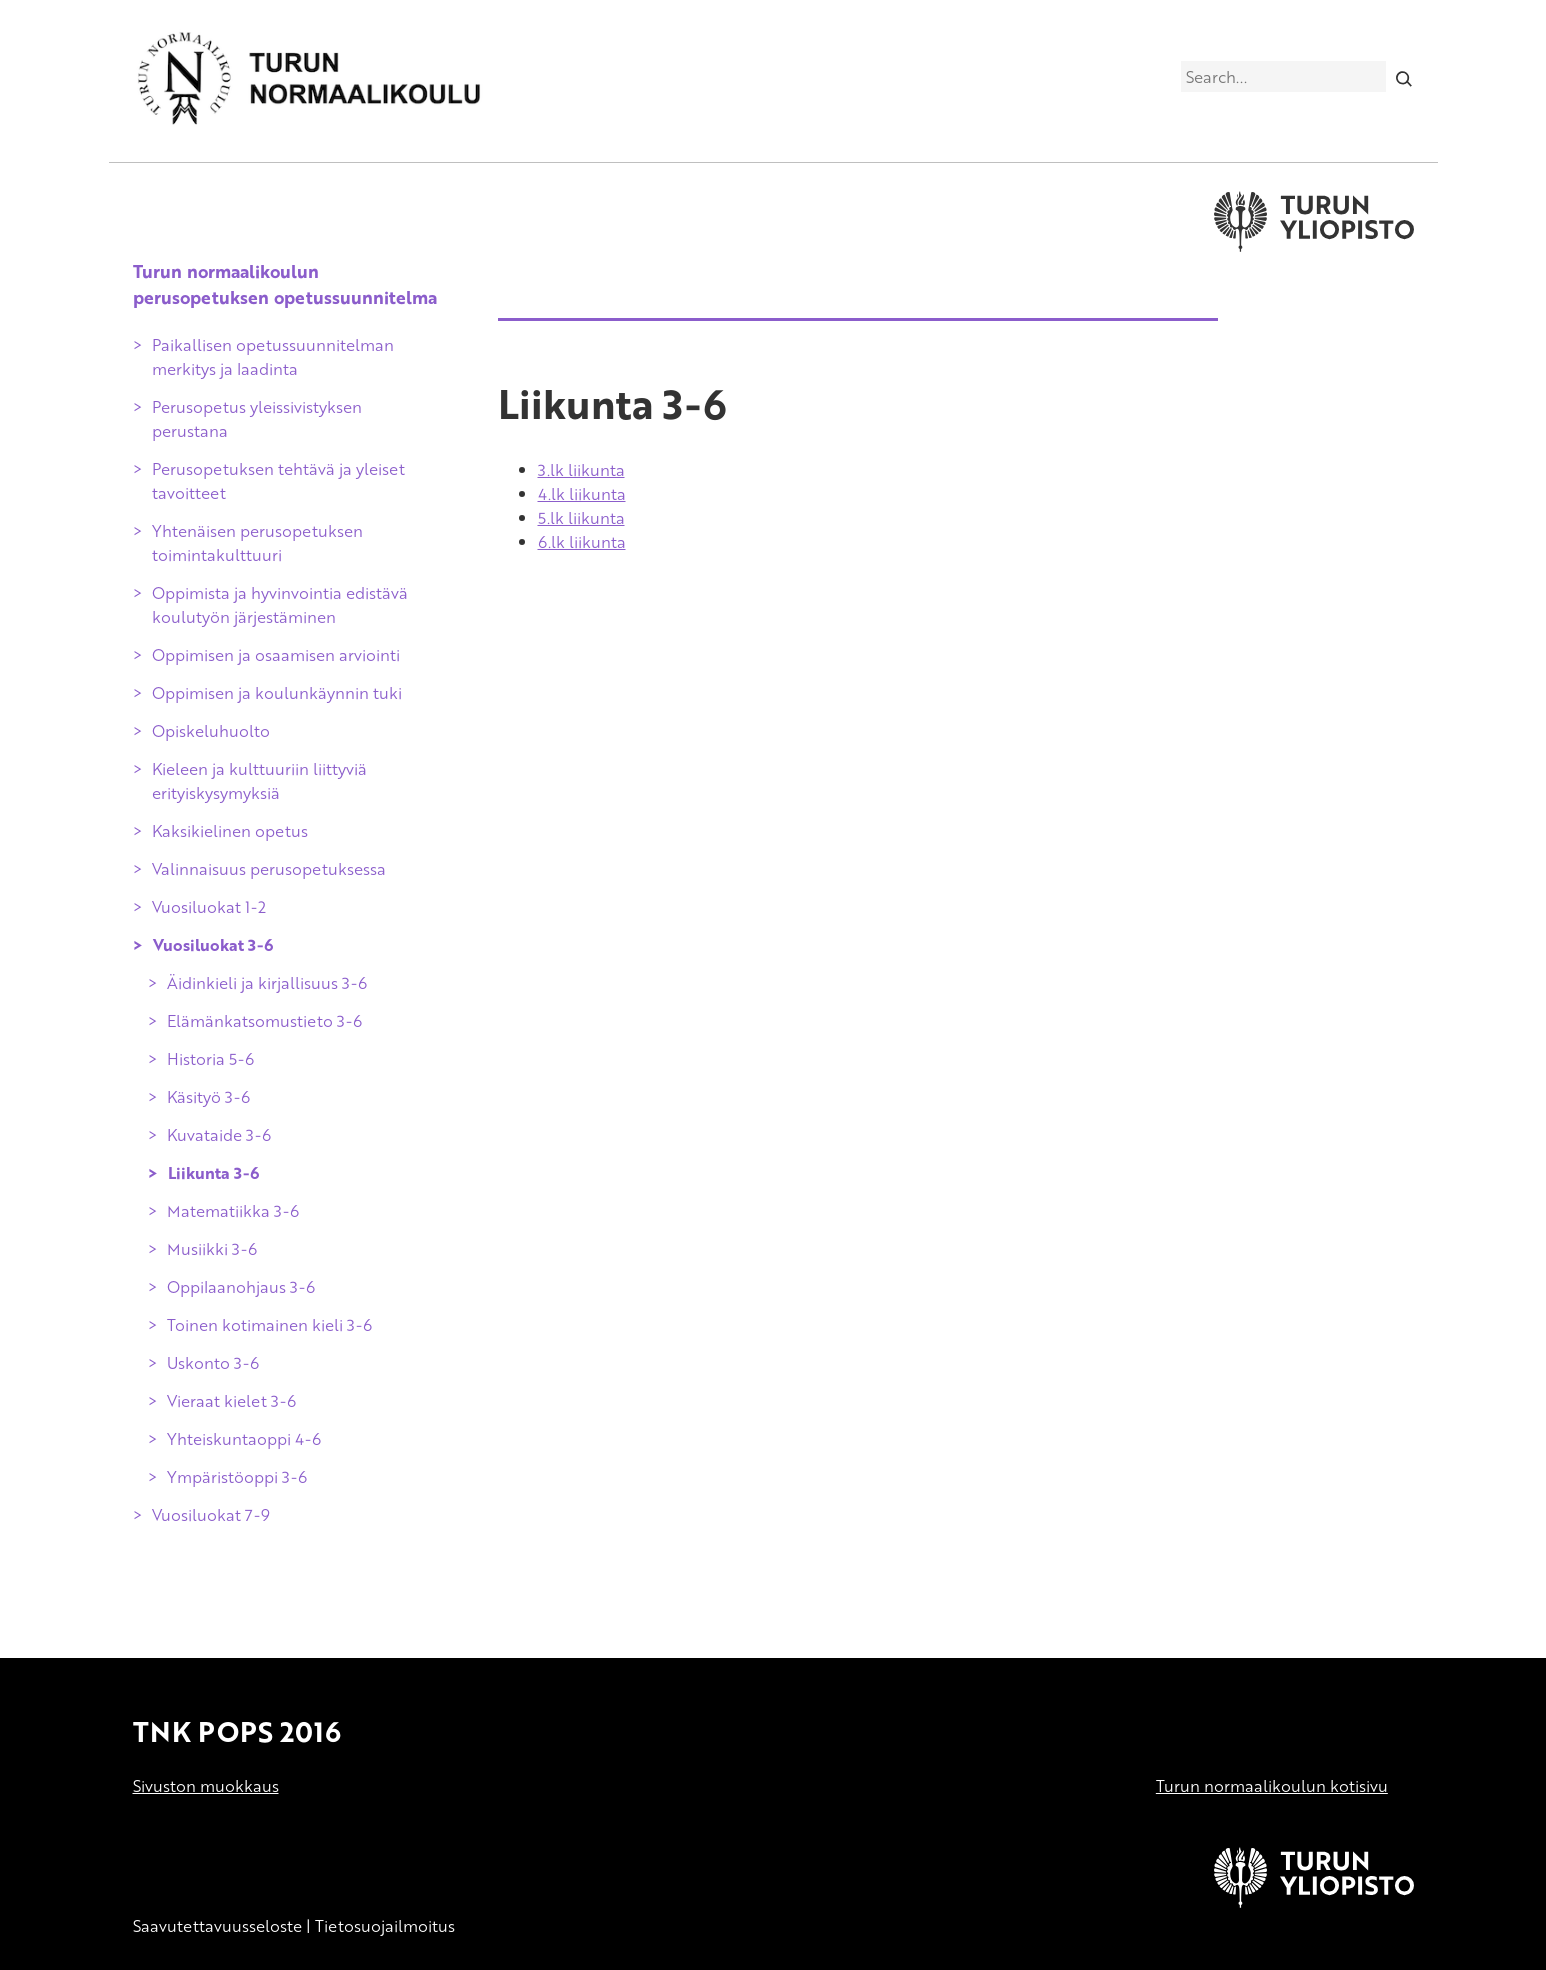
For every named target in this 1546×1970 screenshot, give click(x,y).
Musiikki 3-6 (212, 1249)
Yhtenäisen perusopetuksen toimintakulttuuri (257, 543)
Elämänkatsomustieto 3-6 (264, 1021)
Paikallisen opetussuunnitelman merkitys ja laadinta (273, 357)
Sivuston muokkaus (206, 1786)
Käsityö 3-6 (208, 1097)
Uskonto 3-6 (213, 1363)
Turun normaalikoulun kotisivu (1272, 1786)
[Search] (1403, 76)
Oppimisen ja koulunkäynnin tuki (277, 693)
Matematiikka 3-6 (233, 1211)
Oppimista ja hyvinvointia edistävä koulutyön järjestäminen (280, 605)
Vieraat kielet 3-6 (231, 1401)
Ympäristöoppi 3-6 (237, 1477)
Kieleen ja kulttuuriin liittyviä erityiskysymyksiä (259, 781)
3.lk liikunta (581, 470)
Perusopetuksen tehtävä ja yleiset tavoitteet (278, 481)
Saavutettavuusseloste (217, 1926)
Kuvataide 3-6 (219, 1135)
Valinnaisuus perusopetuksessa (269, 869)
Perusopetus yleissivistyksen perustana (257, 419)
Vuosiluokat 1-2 (209, 907)
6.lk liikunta (582, 542)
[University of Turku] (1314, 1902)
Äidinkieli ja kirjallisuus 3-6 (267, 983)
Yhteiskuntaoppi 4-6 (244, 1439)
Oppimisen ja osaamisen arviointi (276, 655)
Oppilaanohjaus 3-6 (241, 1287)
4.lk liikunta (582, 494)
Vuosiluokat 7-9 (211, 1515)
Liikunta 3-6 (213, 1173)
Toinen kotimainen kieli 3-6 (269, 1325)
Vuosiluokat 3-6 (213, 945)
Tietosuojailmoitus (385, 1926)
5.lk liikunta (581, 518)
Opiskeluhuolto (211, 731)
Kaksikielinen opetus (230, 831)
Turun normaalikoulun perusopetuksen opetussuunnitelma (285, 284)
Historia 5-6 (210, 1059)
